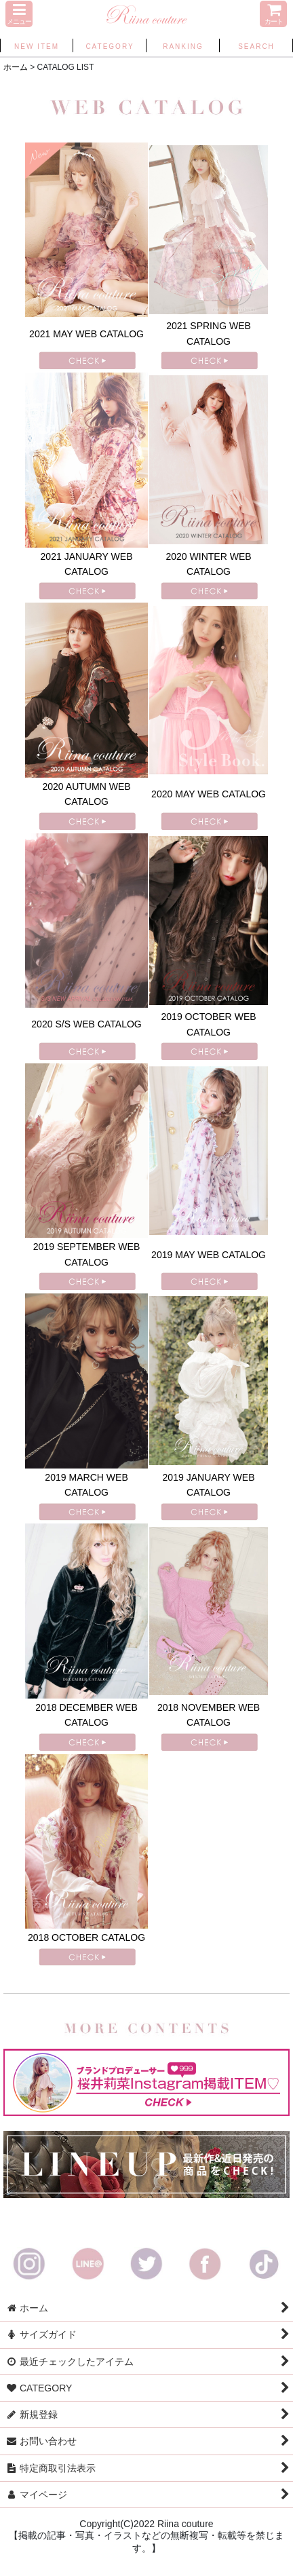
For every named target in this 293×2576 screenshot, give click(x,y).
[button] (19, 14)
